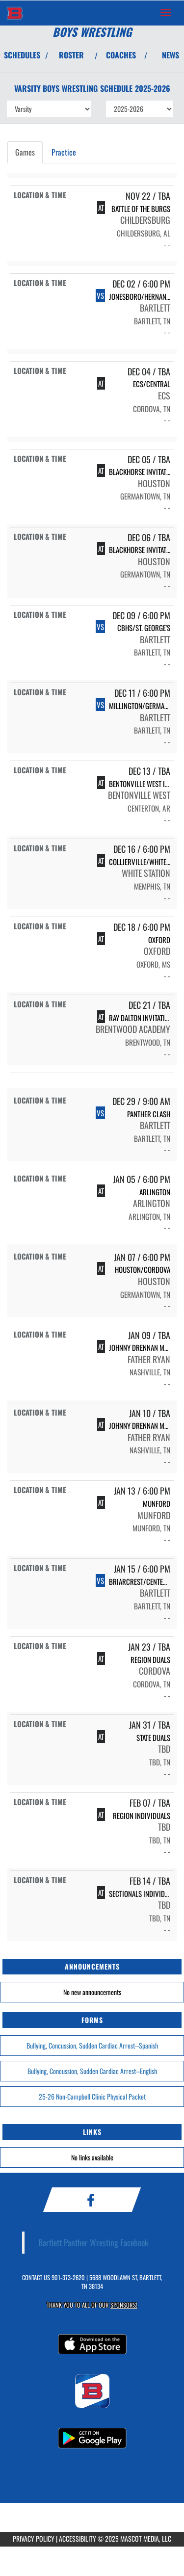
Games (25, 152)
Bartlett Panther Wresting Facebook (93, 2242)
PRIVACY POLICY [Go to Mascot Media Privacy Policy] (33, 2538)
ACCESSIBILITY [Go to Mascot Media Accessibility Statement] (77, 2538)
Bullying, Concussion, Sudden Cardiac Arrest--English (92, 2071)
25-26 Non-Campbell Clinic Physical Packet (92, 2096)
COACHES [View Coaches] (121, 55)
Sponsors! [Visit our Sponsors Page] (123, 2305)
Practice (64, 152)
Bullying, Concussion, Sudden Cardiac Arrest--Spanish (92, 2045)
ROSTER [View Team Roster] (71, 55)
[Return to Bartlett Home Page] (14, 12)
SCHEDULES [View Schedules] (22, 55)
